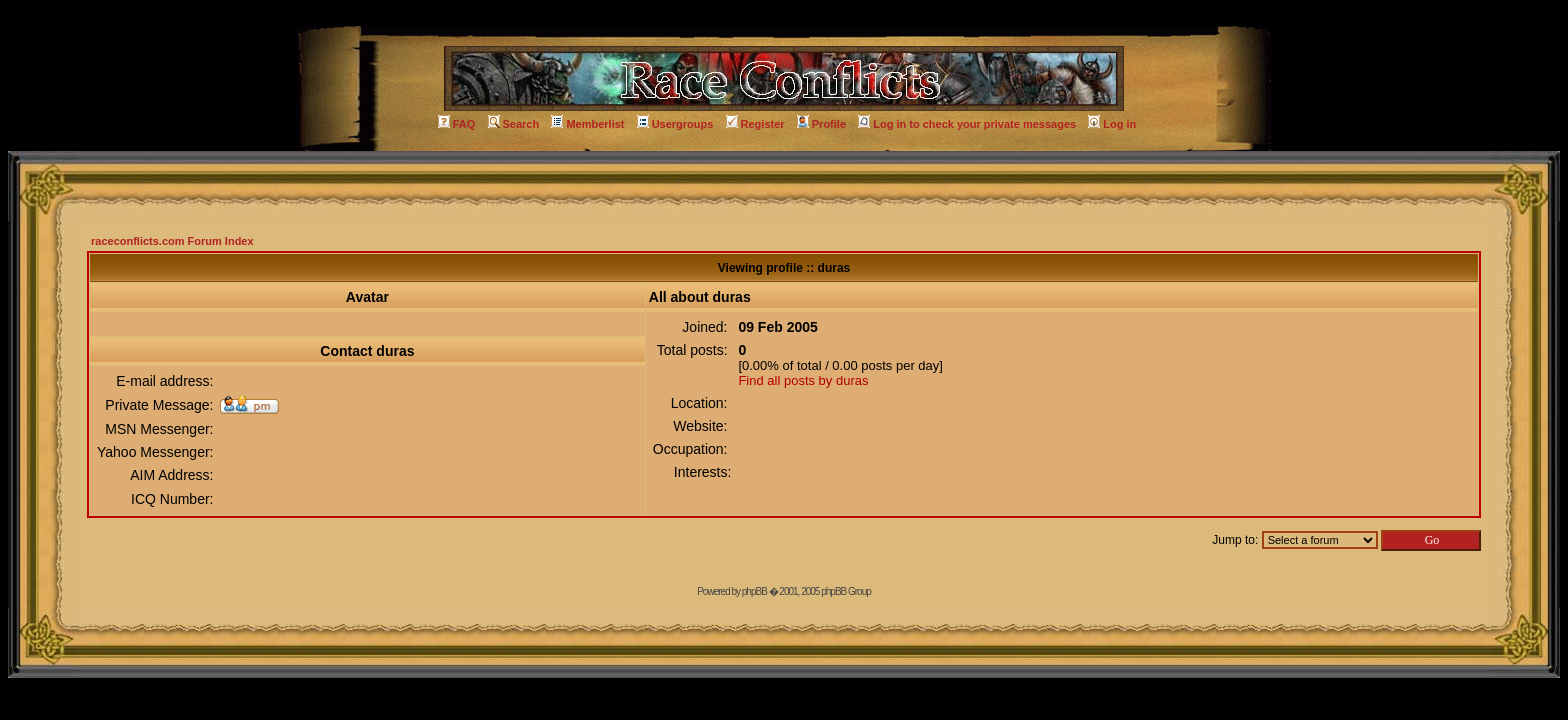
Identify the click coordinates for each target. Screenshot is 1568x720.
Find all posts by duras (803, 380)
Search (514, 124)
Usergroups (675, 124)
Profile (821, 124)
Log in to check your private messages (967, 124)
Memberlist (587, 124)
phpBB (754, 591)
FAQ (457, 124)
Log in (1112, 124)
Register (755, 124)
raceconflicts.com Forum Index (172, 241)
